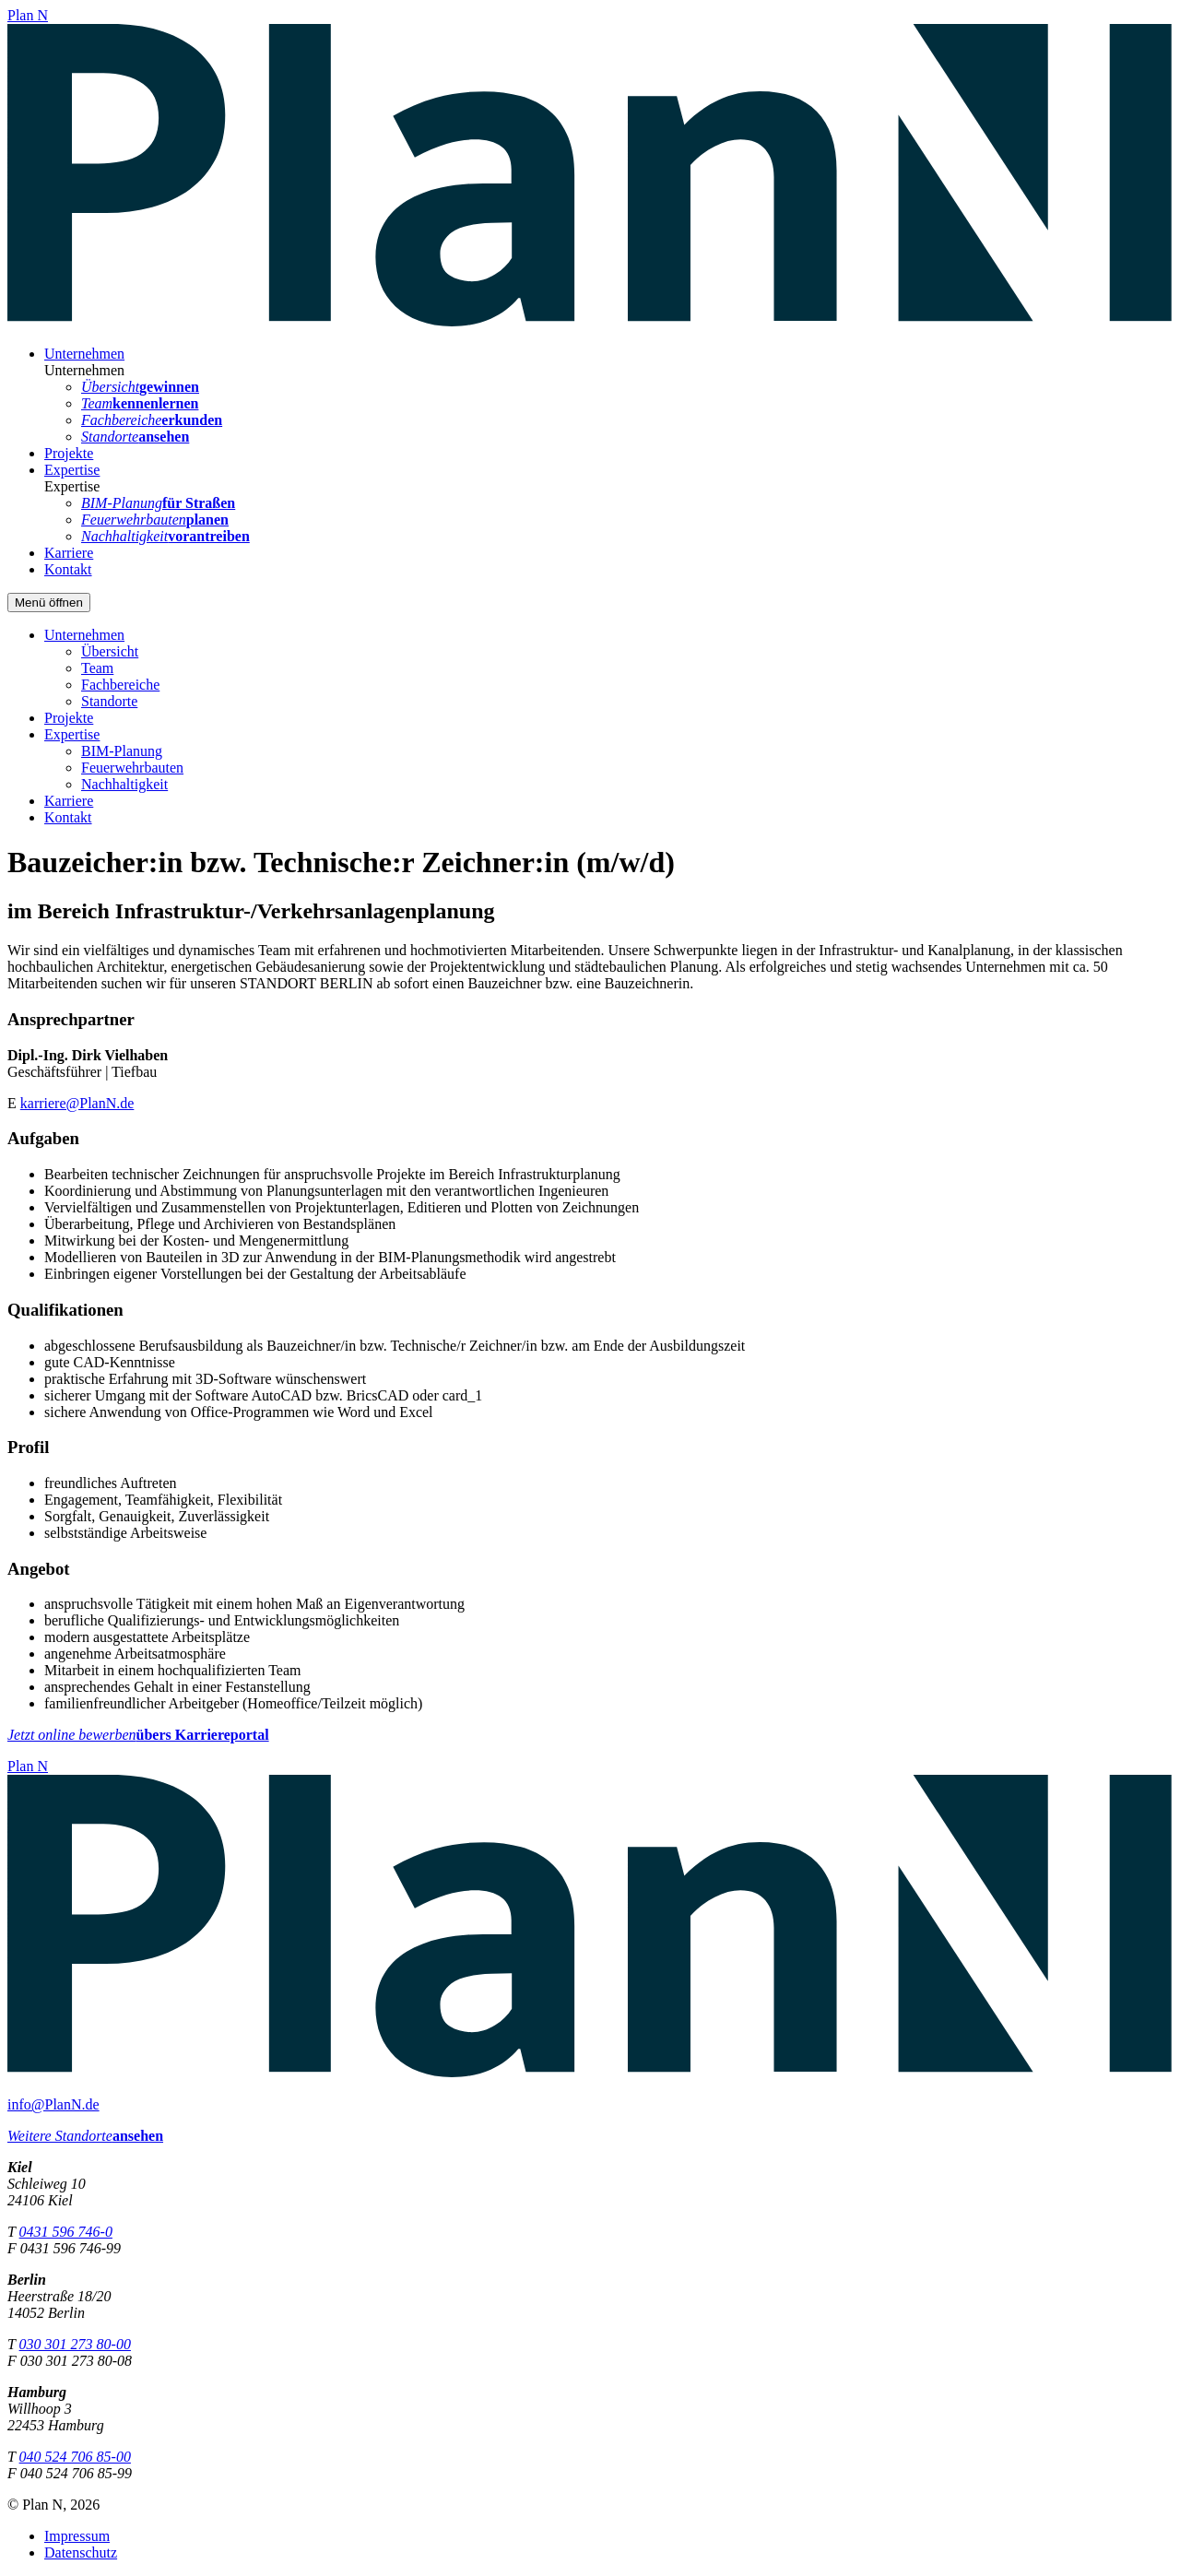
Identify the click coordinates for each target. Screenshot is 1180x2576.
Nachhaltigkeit (124, 784)
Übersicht (109, 651)
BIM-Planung (121, 751)
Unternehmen (84, 353)
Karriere (68, 553)
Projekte (68, 453)
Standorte (109, 701)
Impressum (77, 2536)
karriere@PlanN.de (77, 1103)
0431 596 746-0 (65, 2231)
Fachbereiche (120, 684)
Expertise (72, 470)
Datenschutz (80, 2552)
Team (97, 668)
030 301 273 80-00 (75, 2344)
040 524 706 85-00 (75, 2456)
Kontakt (68, 569)
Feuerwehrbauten (132, 767)
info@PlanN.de (53, 2104)
